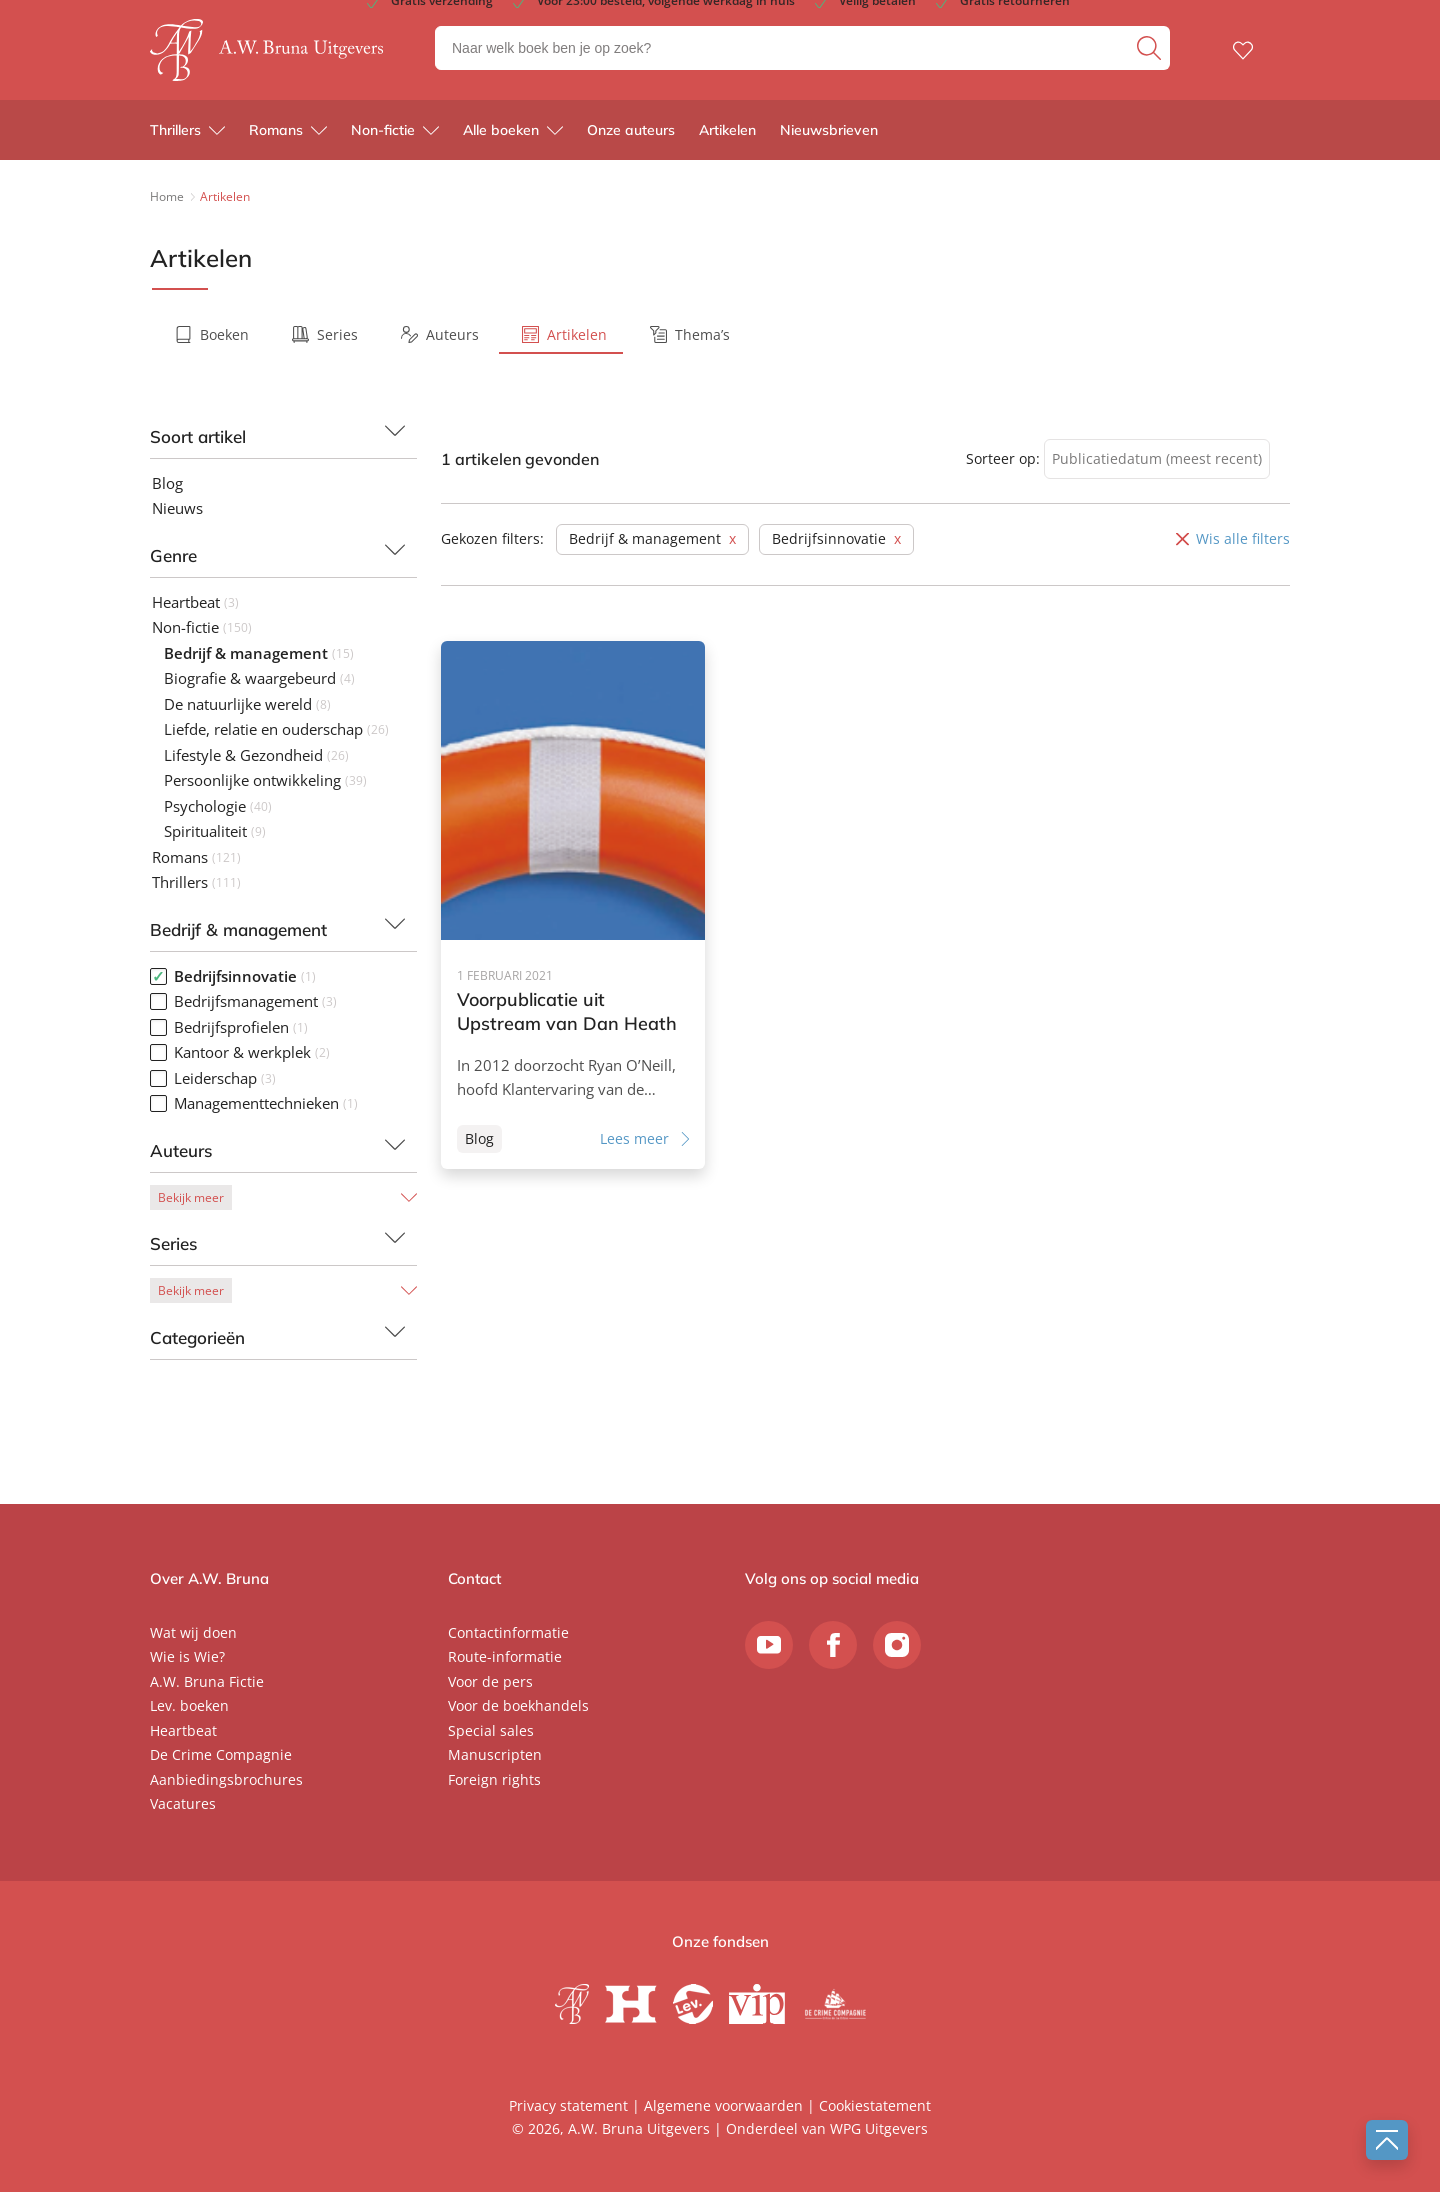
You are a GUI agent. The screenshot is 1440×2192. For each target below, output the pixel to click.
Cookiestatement (875, 2105)
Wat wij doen (193, 1632)
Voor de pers (490, 1681)
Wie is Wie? (187, 1656)
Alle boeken (501, 130)
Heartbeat (183, 1730)
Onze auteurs (631, 130)
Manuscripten (495, 1754)
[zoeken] (1151, 48)
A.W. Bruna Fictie (207, 1681)
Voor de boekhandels (518, 1705)
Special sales (491, 1730)
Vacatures (183, 1803)
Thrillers (175, 130)
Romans (276, 130)
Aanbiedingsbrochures (226, 1779)
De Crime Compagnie (221, 1754)
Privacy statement (568, 2105)
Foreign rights (494, 1779)
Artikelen (727, 130)
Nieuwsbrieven (829, 130)
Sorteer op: (1003, 458)
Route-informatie (505, 1656)
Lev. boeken (189, 1705)
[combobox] (1157, 459)
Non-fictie (383, 130)
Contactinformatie (508, 1632)
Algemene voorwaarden (723, 2105)
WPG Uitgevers (879, 2128)
